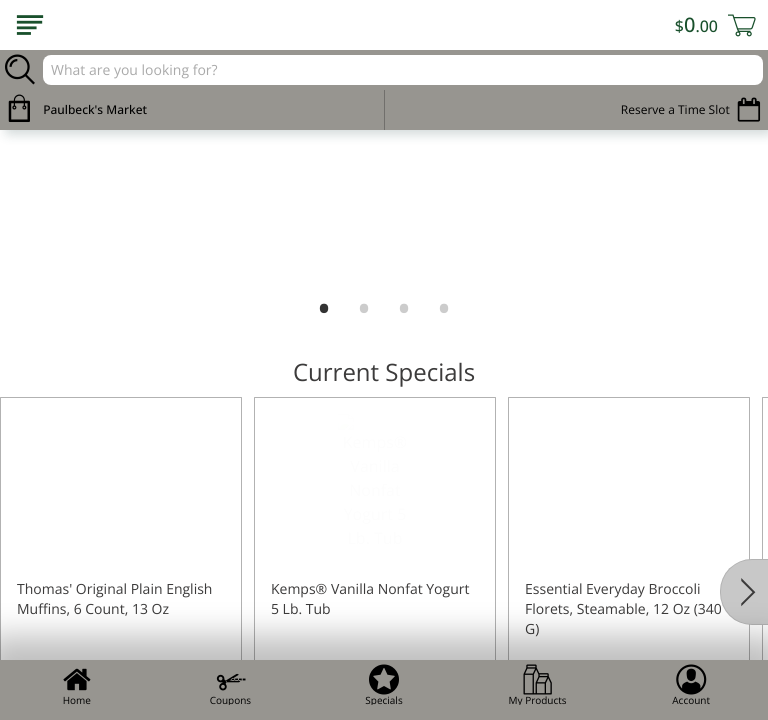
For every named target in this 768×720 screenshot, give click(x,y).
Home (77, 685)
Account (691, 685)
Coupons (230, 685)
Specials (383, 685)
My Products (538, 685)
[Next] (744, 592)
